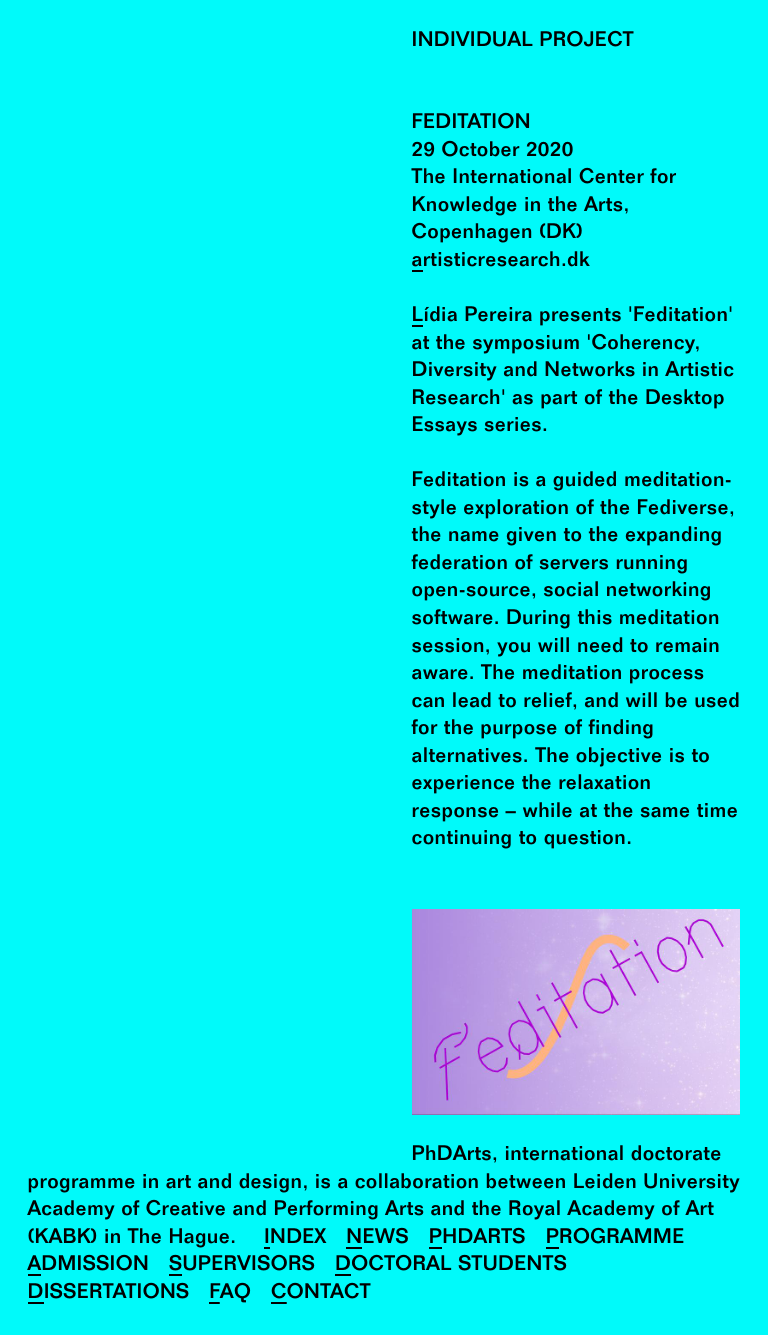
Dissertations (109, 1293)
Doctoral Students (451, 1265)
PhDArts (477, 1238)
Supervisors (242, 1265)
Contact (321, 1293)
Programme (615, 1238)
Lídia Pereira (472, 316)
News (377, 1238)
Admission (89, 1265)
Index (295, 1238)
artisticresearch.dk (501, 261)
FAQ (230, 1293)
